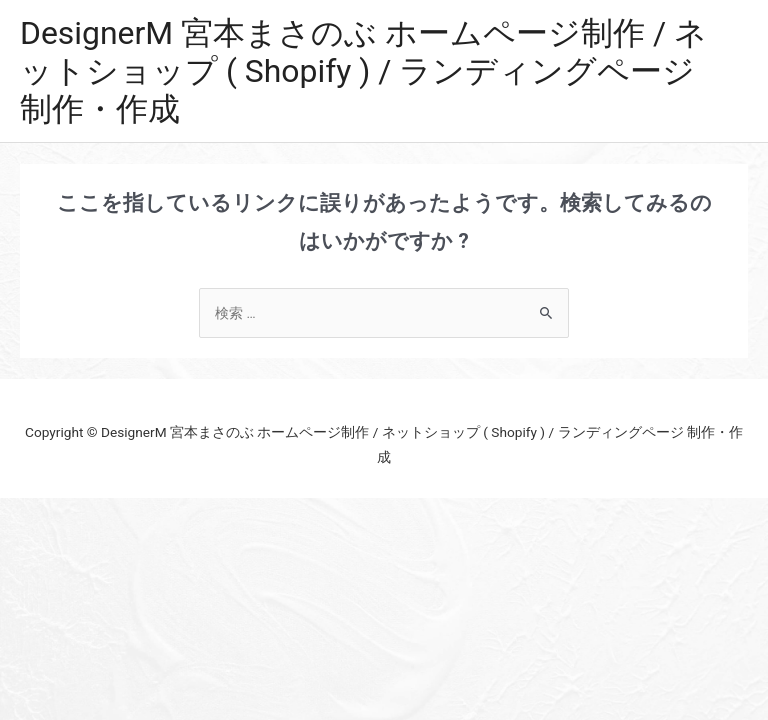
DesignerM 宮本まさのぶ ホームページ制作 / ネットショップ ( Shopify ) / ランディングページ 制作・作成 (363, 71)
